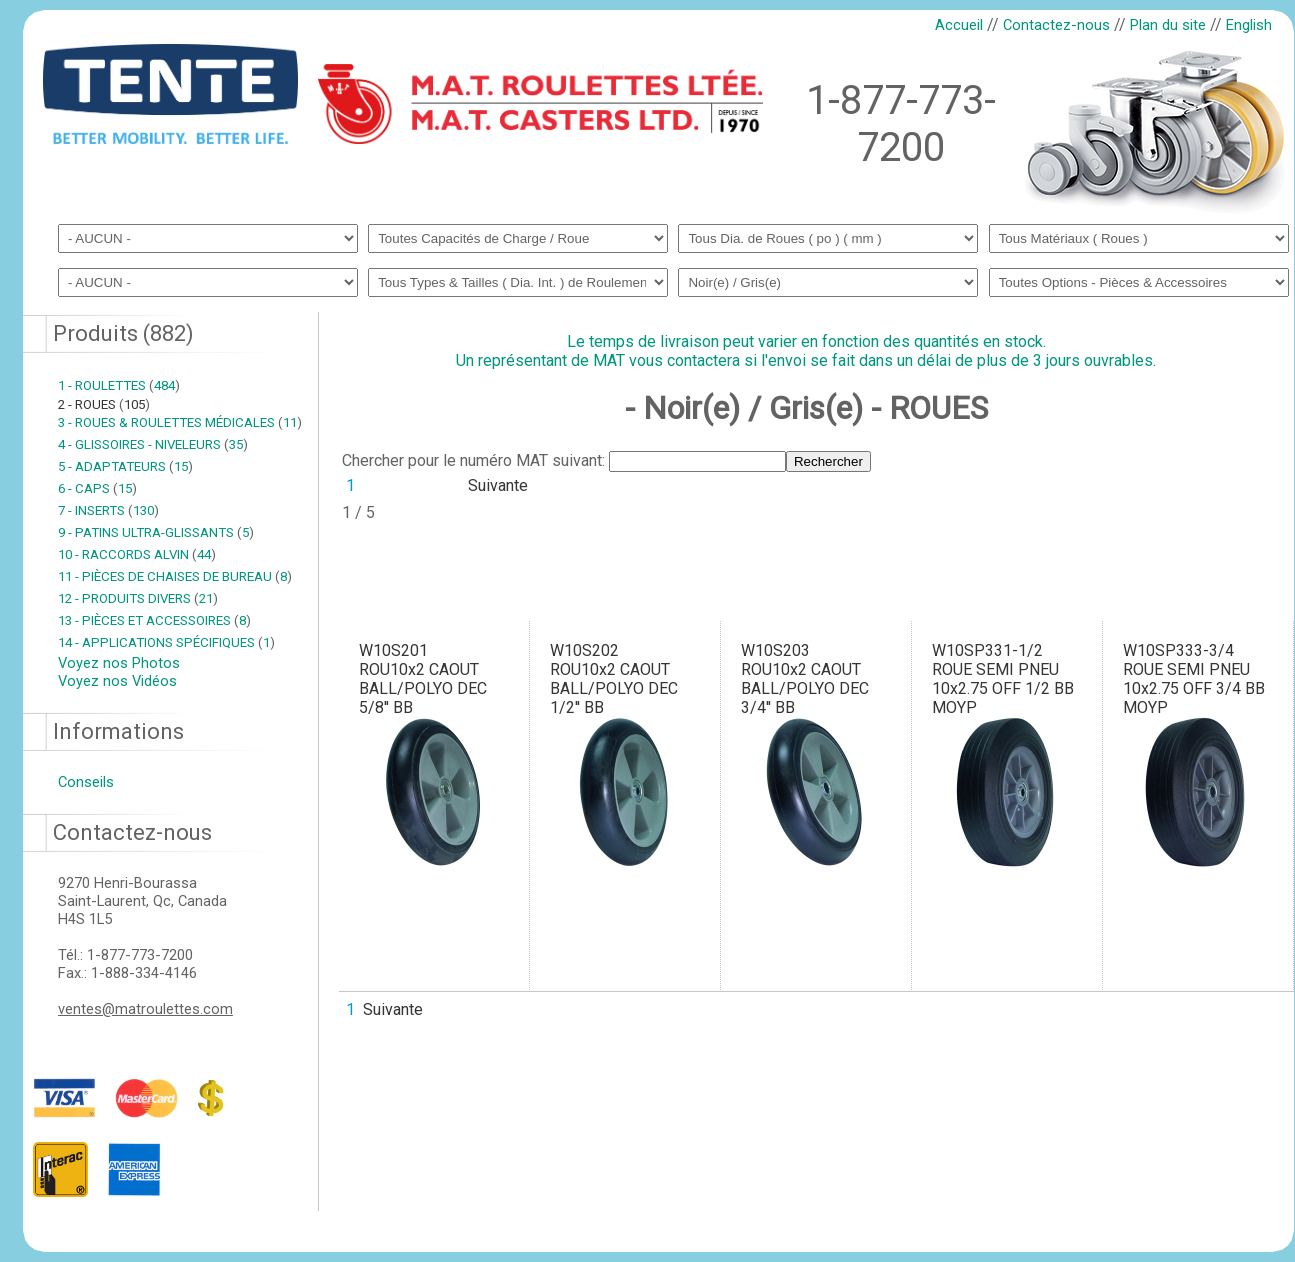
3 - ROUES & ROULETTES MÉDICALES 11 (180, 422)
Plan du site (1168, 25)
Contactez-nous (1056, 25)
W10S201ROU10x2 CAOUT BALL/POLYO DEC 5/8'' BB (423, 679)
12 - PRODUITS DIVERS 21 (138, 598)
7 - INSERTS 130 (108, 510)
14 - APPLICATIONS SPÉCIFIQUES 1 (166, 642)
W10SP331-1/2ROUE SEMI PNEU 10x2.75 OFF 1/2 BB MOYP (1003, 679)
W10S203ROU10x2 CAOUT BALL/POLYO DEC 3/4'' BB (805, 679)
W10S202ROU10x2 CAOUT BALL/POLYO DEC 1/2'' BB (614, 679)
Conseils (86, 782)
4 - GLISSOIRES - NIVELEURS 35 (153, 444)
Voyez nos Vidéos (117, 681)
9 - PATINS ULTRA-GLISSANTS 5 (156, 532)
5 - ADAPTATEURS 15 (125, 466)
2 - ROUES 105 (104, 404)
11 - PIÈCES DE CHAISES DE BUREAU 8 (175, 576)
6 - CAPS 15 (97, 488)
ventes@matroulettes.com (145, 1009)
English (1249, 25)
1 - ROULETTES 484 (119, 385)
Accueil (959, 25)
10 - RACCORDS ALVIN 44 (137, 554)
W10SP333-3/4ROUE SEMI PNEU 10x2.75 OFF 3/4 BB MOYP (1194, 679)
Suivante (498, 485)
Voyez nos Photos (119, 663)
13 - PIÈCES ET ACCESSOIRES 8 (154, 620)
